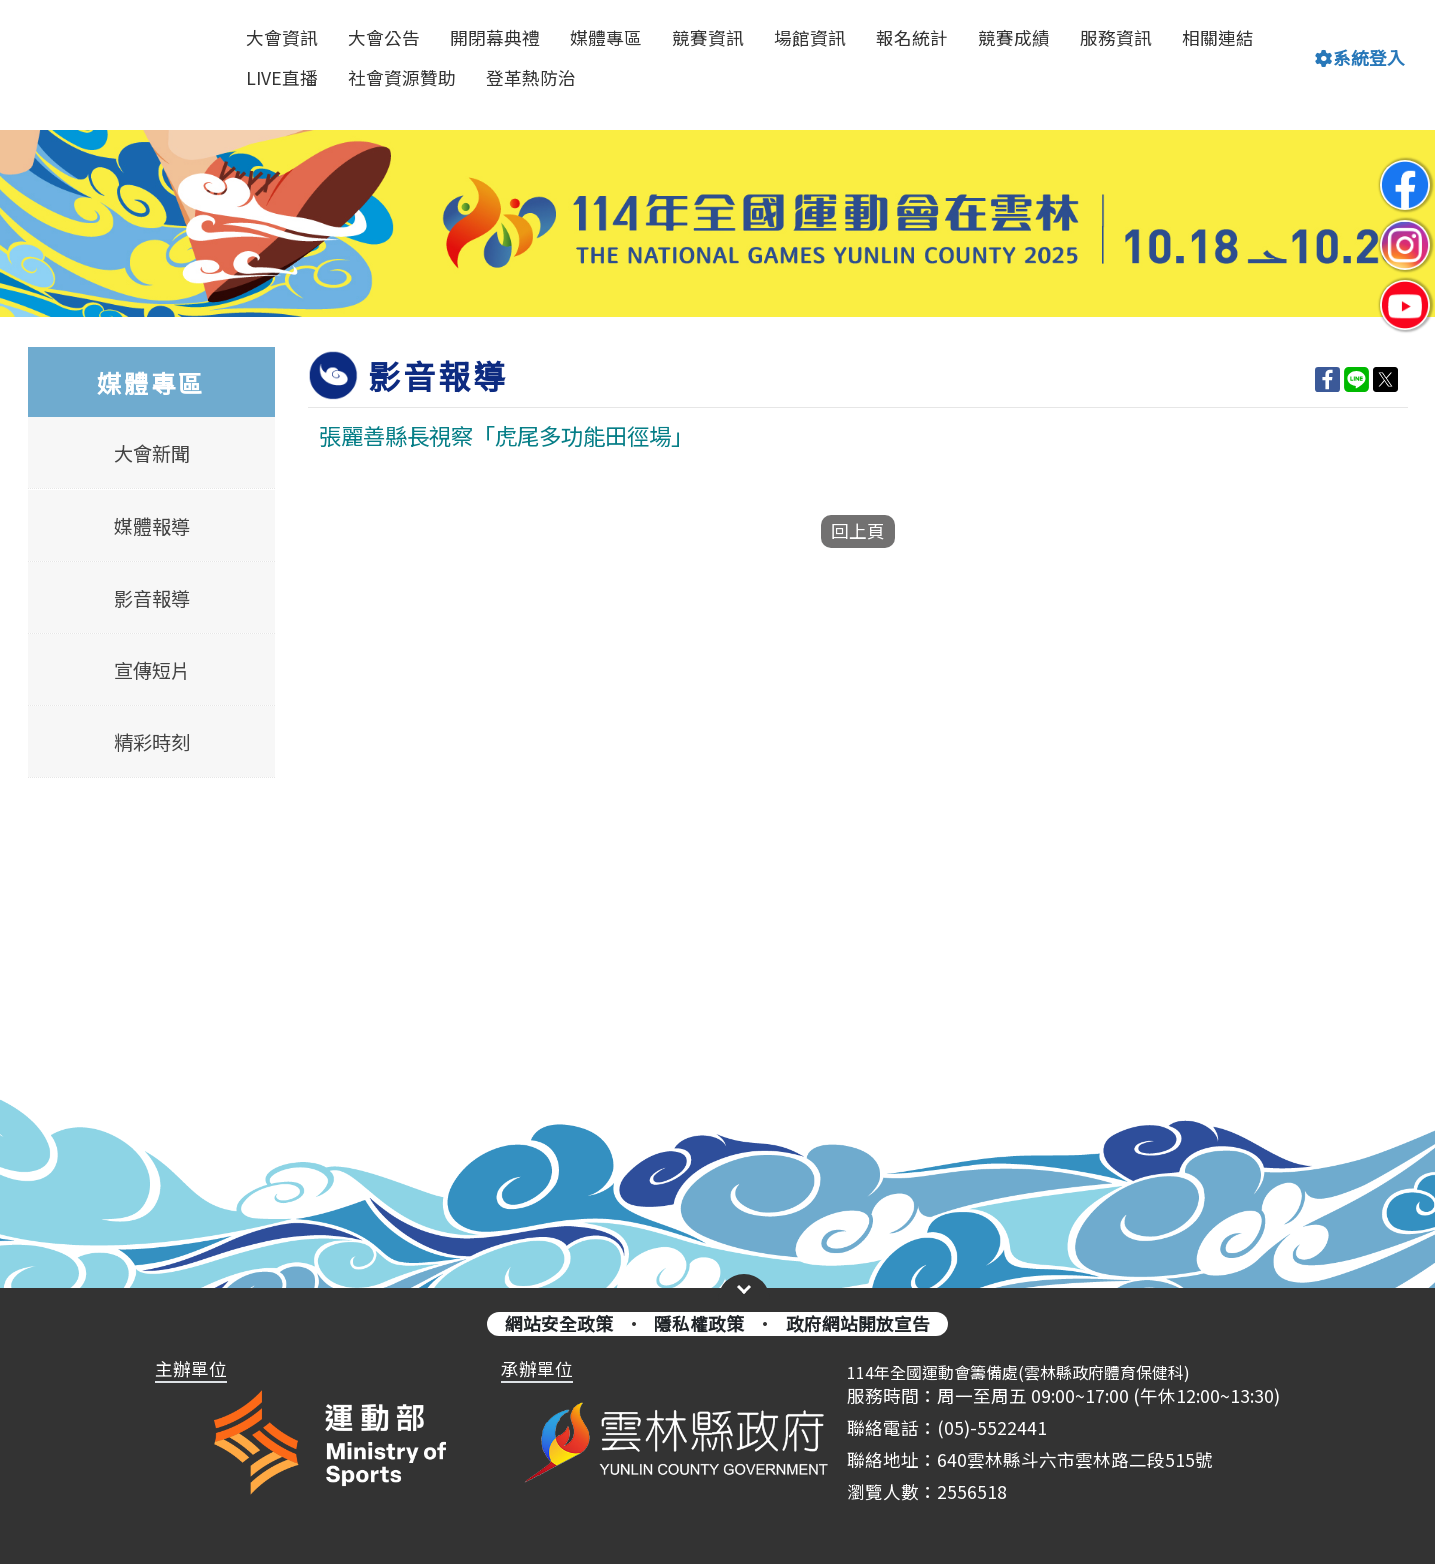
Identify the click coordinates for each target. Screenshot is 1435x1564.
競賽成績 (1014, 37)
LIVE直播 (282, 77)
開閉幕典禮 (495, 37)
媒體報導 (151, 526)
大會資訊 (282, 37)
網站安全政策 (559, 1323)
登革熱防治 (531, 77)
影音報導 (151, 598)
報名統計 (912, 37)
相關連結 (1218, 37)
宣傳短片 (151, 670)
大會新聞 (151, 454)
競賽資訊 (708, 37)
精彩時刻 (151, 742)
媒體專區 (606, 37)
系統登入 (1360, 57)
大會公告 (384, 37)
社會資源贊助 (402, 77)
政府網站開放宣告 (858, 1323)
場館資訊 (810, 37)
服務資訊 (1116, 37)
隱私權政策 (699, 1323)
